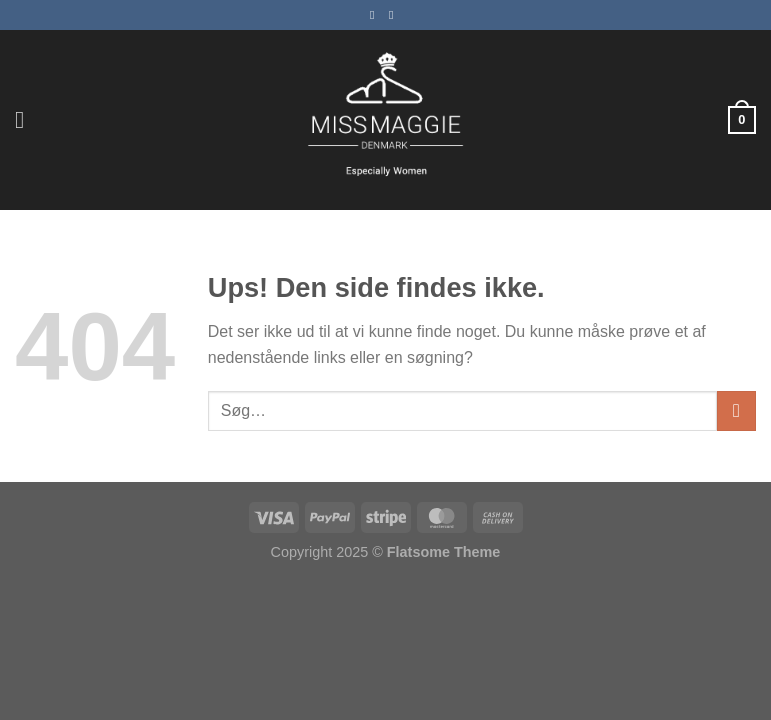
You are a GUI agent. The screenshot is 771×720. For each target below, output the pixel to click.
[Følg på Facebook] (376, 15)
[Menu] (27, 119)
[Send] (736, 410)
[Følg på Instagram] (395, 15)
